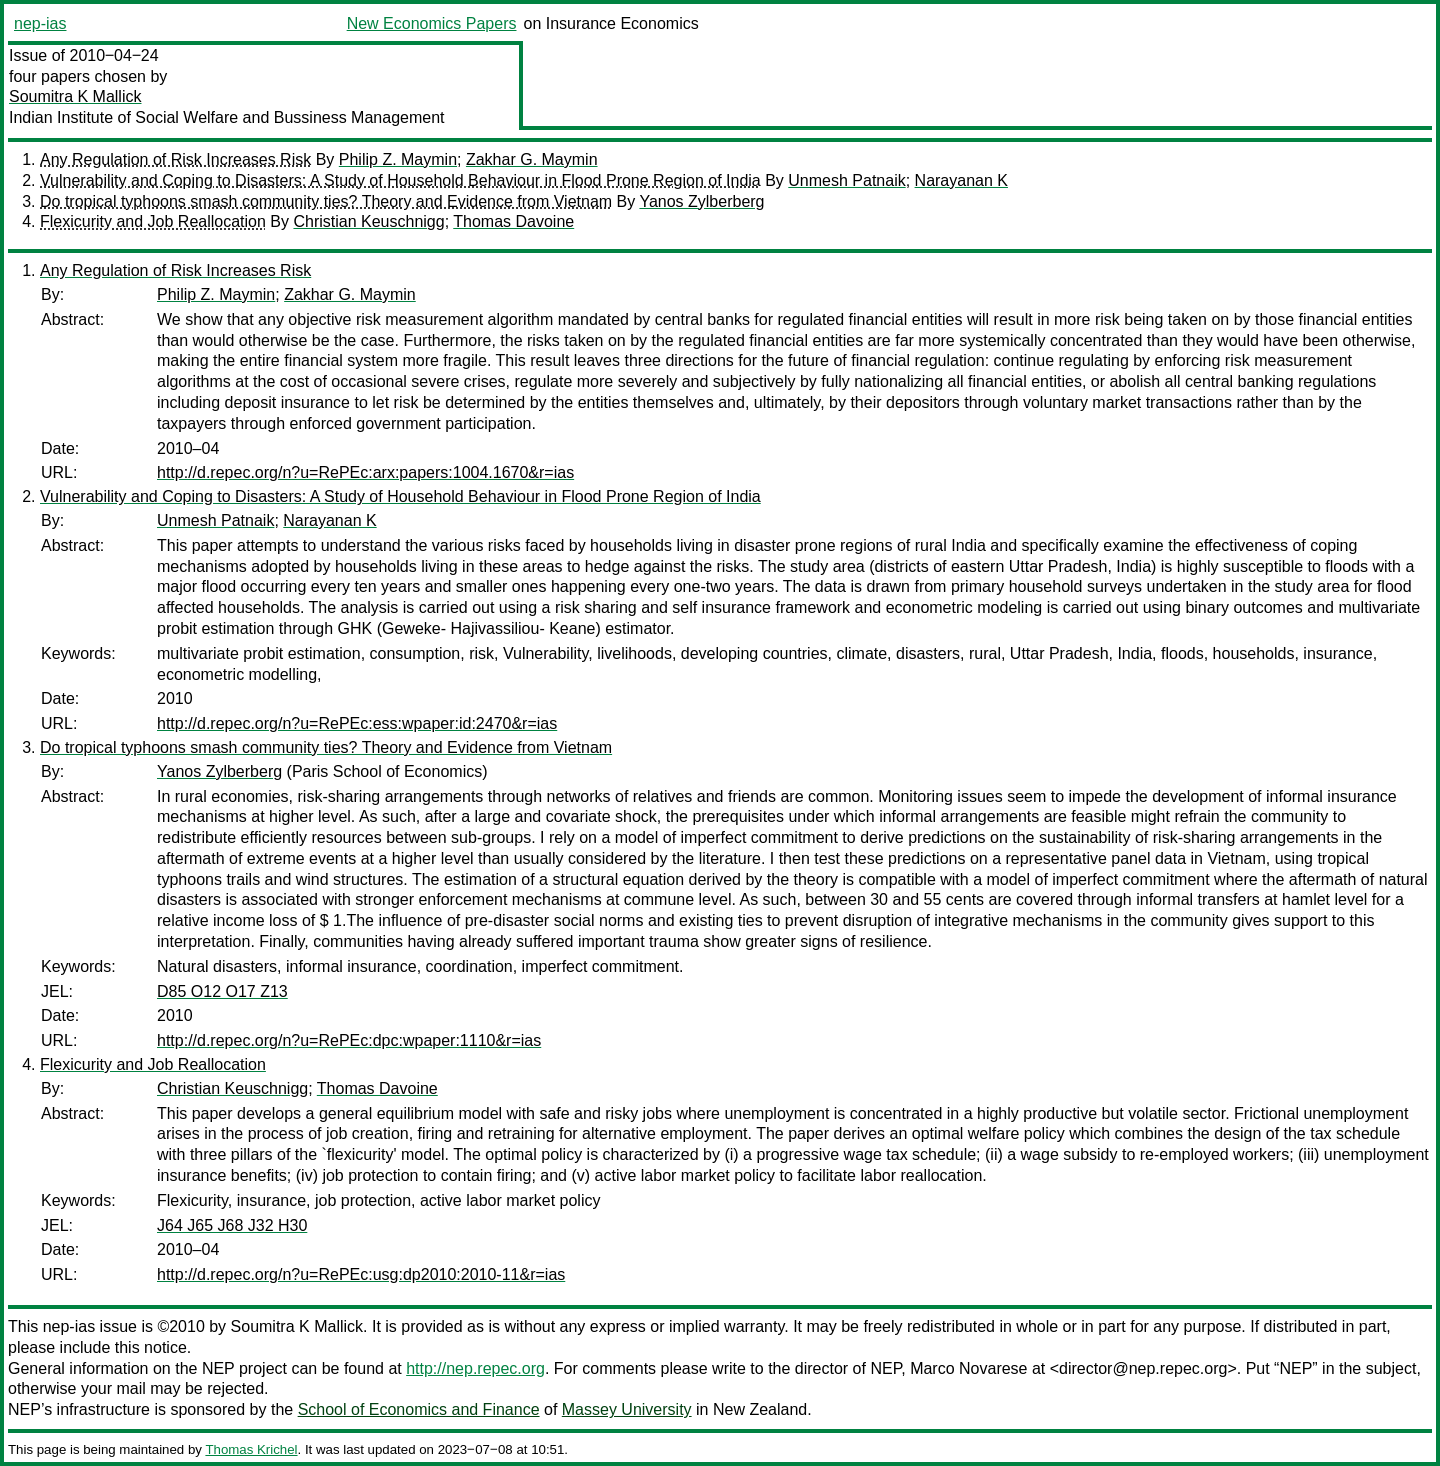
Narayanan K (961, 180)
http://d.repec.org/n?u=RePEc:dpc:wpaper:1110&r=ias (349, 1040)
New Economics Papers (432, 23)
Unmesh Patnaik (846, 180)
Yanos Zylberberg (701, 201)
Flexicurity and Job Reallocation (153, 221)
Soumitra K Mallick (75, 96)
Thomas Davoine (513, 221)
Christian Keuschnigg (368, 221)
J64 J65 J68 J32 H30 (232, 1225)
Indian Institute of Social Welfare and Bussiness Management (227, 117)
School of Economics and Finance (419, 1409)
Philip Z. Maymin (398, 159)
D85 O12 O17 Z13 (222, 991)
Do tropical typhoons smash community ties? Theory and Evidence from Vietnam (326, 201)
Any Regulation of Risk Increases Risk (175, 159)
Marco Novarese (968, 1368)
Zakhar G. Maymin (532, 159)
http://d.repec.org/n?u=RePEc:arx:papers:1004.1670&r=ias (365, 472)
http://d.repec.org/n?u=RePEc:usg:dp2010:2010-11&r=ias (361, 1274)
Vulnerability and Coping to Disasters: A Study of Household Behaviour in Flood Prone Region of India (400, 180)
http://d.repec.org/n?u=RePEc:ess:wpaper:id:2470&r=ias (357, 723)
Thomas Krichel (251, 1449)
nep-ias (40, 23)
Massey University (627, 1409)
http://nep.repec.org (475, 1368)
